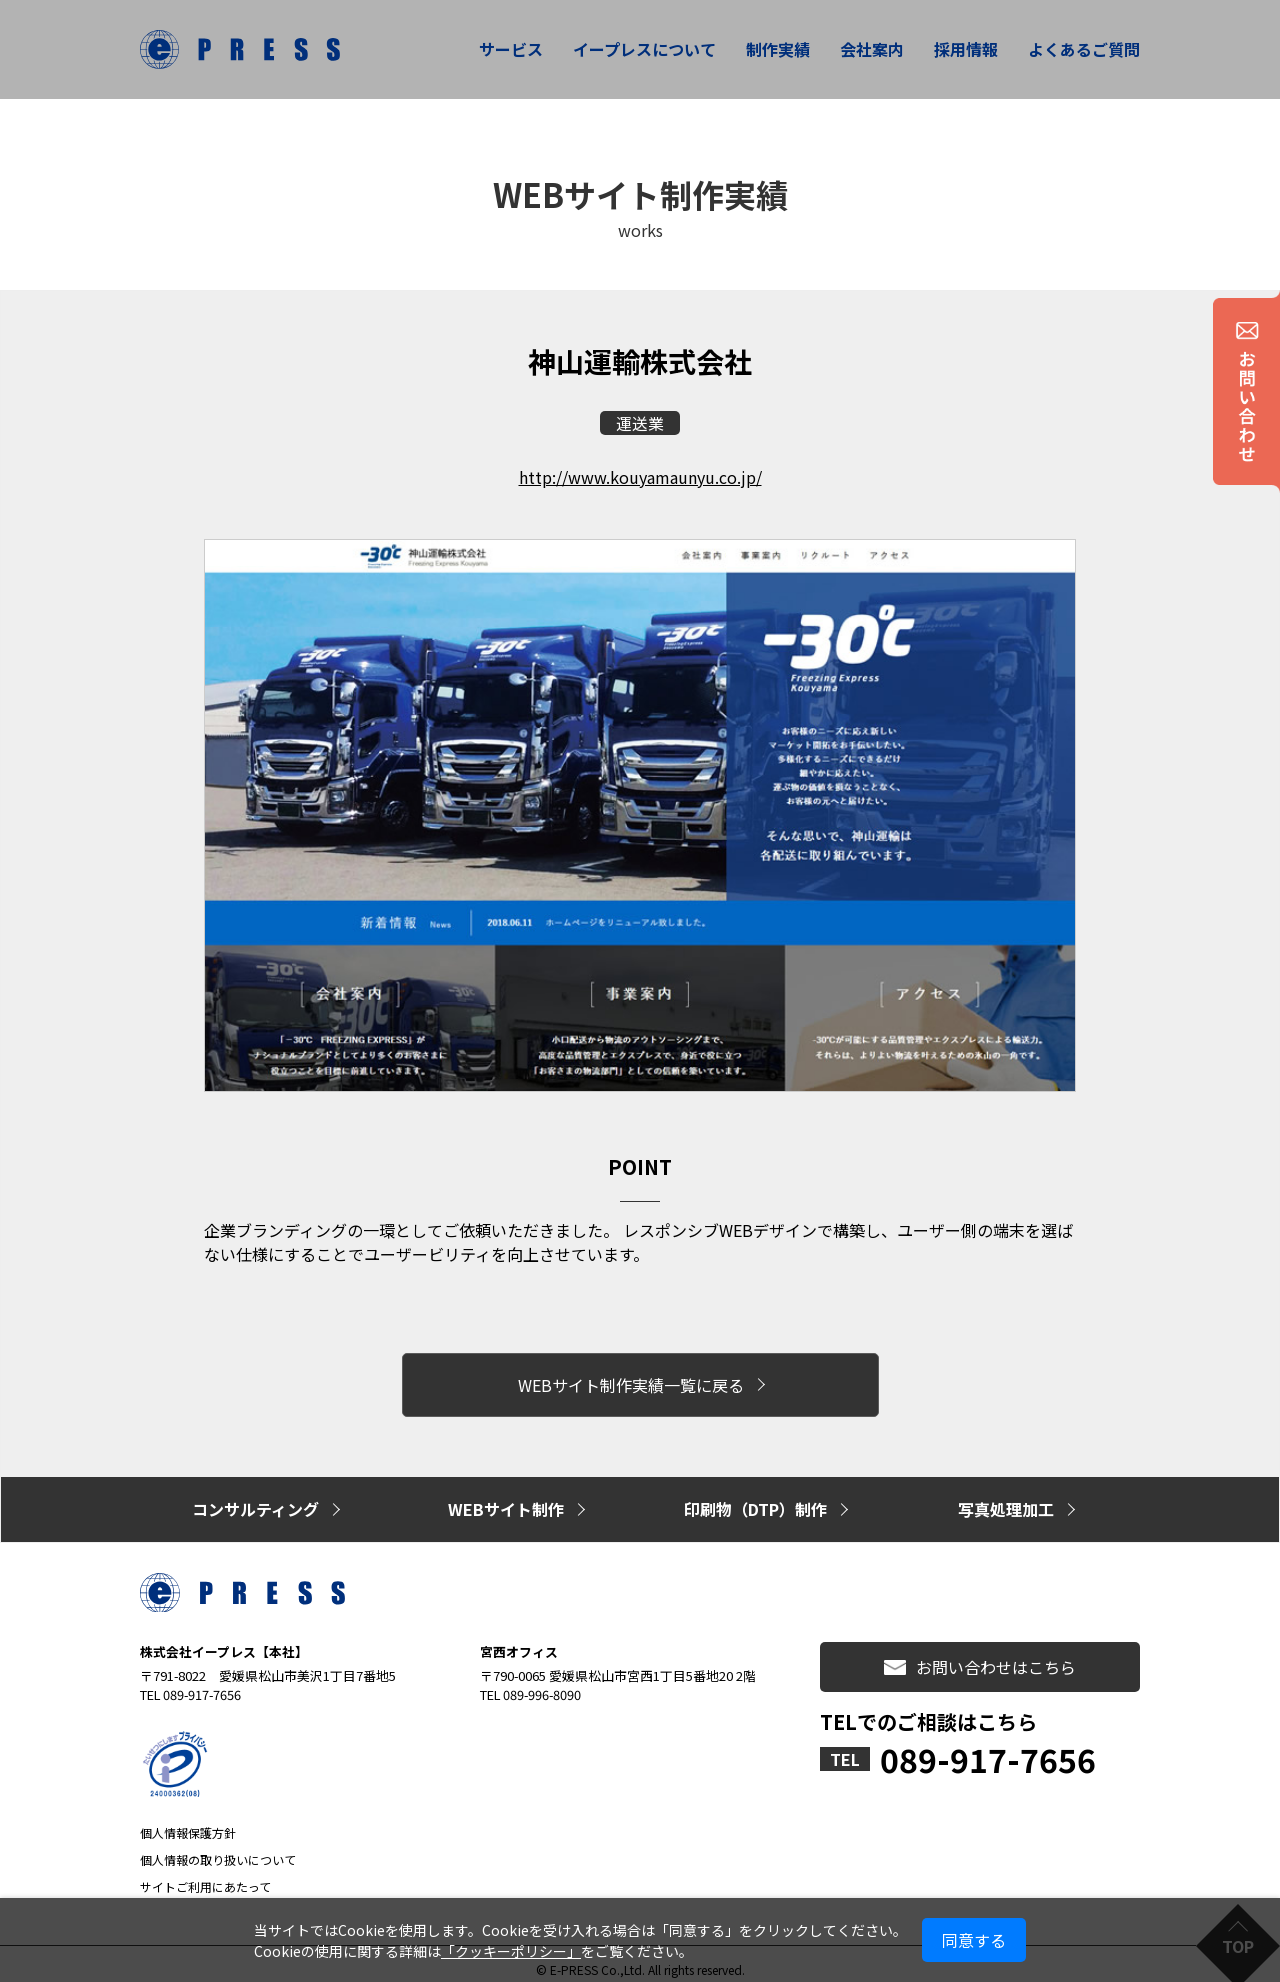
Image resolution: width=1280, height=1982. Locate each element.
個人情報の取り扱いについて (218, 1848)
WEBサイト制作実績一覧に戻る (631, 1382)
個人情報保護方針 (188, 1821)
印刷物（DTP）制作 (755, 1500)
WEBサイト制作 (506, 1500)
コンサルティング (255, 1500)
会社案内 (872, 49)
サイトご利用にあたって (205, 1875)
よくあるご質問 (1084, 49)
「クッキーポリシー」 (511, 1951)
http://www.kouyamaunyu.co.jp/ (640, 477)
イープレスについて (644, 49)
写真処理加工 (1006, 1500)
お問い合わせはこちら (980, 1656)
